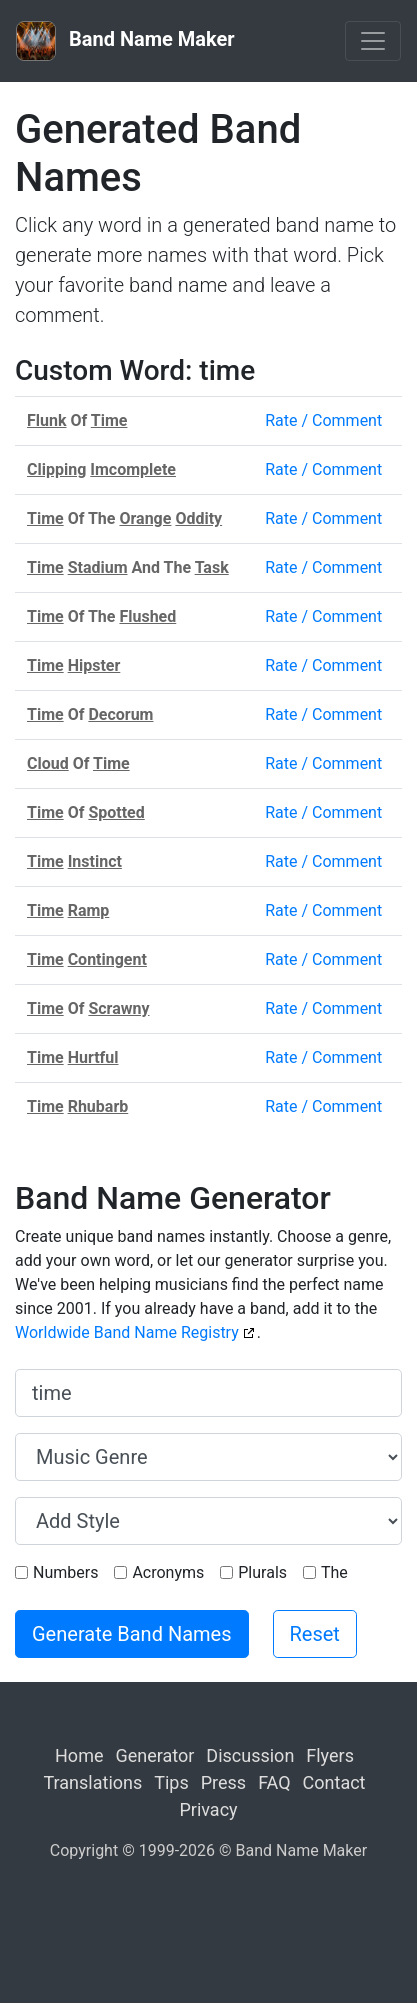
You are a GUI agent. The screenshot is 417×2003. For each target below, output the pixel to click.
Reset (315, 1634)
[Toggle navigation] (373, 41)
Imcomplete (133, 469)
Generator (154, 1755)
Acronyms (168, 1572)
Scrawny (118, 1008)
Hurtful (93, 1057)
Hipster (94, 665)
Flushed (147, 616)
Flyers (330, 1755)
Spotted (116, 812)
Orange (145, 518)
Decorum (120, 714)
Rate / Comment (323, 420)
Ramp (89, 910)
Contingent (107, 959)
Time (109, 420)
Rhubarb (98, 1106)
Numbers (65, 1572)
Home (79, 1755)
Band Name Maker (125, 41)
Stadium (98, 567)
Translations (93, 1782)
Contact (334, 1782)
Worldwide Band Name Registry (127, 1332)
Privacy (208, 1809)
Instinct (95, 861)
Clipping (56, 469)
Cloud (48, 763)
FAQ (274, 1782)
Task (212, 567)
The (334, 1572)
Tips (171, 1782)
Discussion (250, 1755)
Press (223, 1782)
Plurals (262, 1572)
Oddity (198, 518)
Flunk (47, 420)
